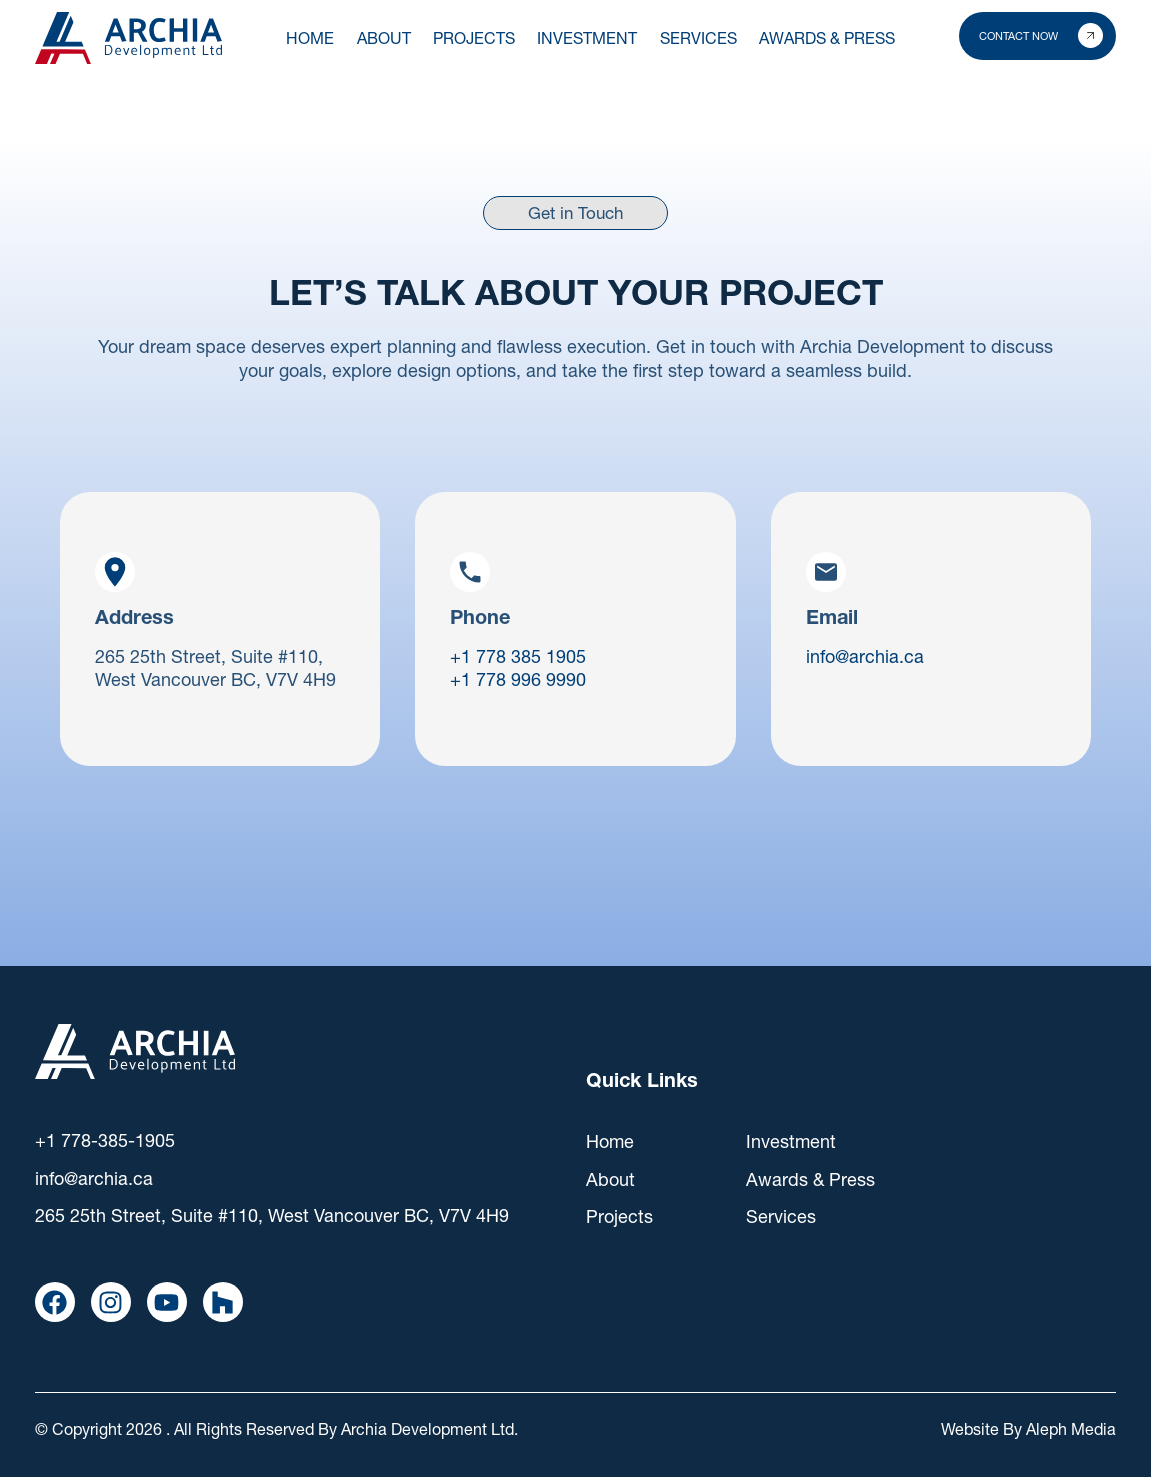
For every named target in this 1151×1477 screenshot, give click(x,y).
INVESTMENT (587, 38)
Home (310, 38)
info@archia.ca (865, 656)
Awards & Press (810, 1179)
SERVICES (698, 38)
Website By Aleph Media (1028, 1429)
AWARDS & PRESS (827, 38)
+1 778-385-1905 (105, 1140)
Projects (619, 1216)
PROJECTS (474, 38)
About (384, 38)
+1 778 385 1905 (518, 656)
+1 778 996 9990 (518, 679)
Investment (791, 1141)
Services (781, 1216)
